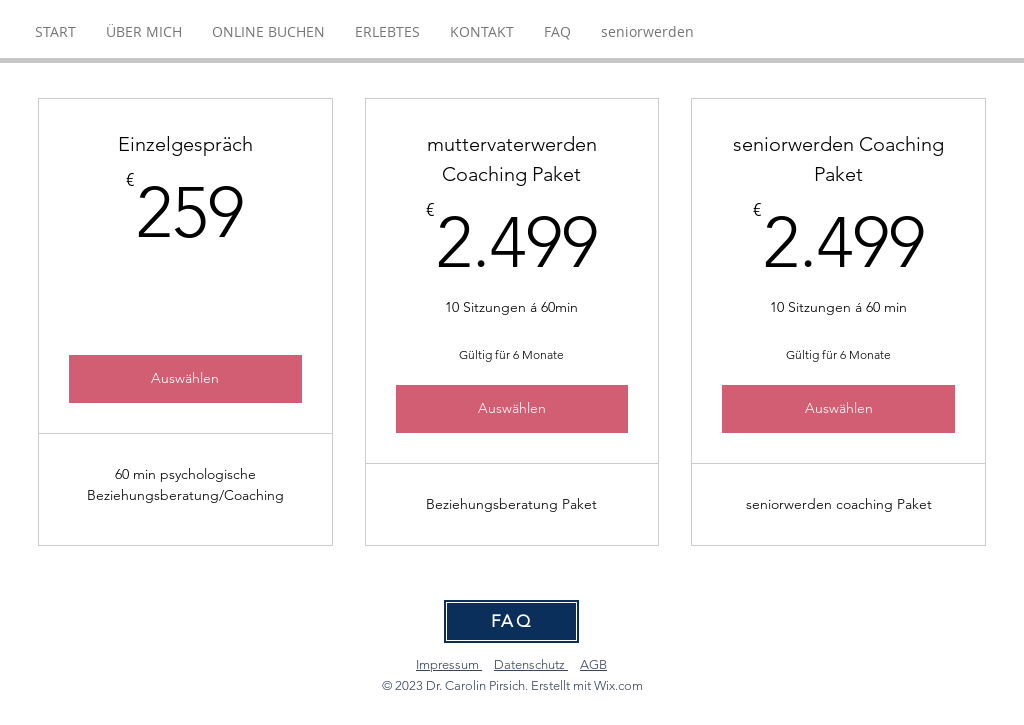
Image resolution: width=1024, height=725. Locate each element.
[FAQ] (511, 621)
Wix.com (618, 685)
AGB (593, 664)
